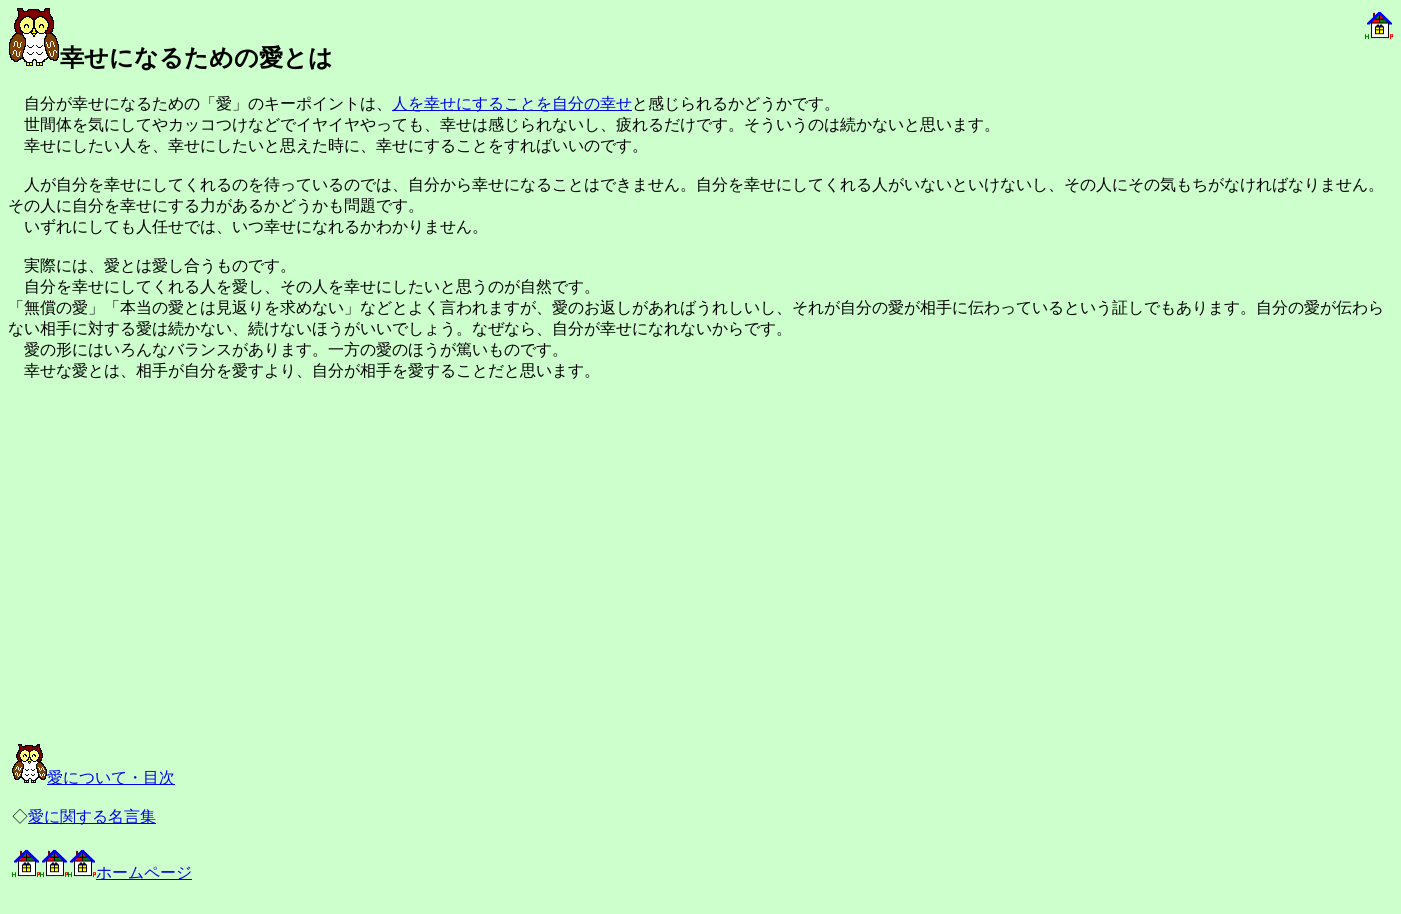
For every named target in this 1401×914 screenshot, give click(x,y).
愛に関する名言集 (92, 816)
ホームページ (102, 872)
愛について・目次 (93, 777)
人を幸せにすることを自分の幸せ (512, 103)
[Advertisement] (232, 580)
